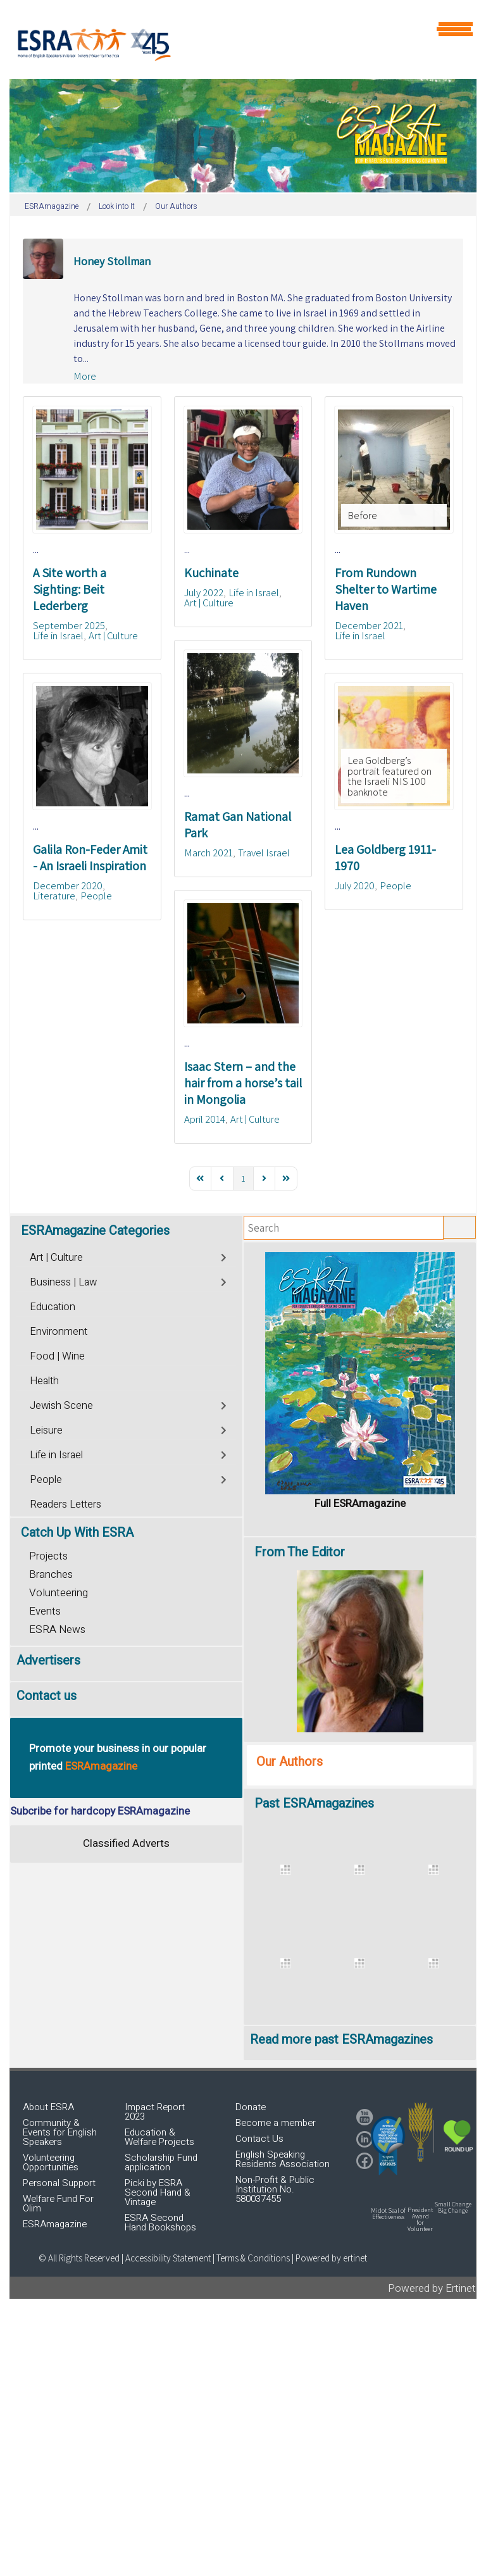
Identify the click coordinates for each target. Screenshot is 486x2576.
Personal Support (59, 2183)
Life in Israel (58, 635)
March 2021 (208, 852)
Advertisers (48, 1660)
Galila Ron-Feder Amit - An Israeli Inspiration (90, 857)
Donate (250, 2107)
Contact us (46, 1696)
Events (45, 1611)
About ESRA (48, 2107)
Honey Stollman (112, 261)
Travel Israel (264, 852)
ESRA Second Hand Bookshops (160, 2222)
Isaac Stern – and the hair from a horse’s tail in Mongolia (243, 1083)
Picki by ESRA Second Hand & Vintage (157, 2192)
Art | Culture (113, 635)
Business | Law (63, 1282)
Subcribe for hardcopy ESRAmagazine (100, 1811)
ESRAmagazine (55, 2224)
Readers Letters (65, 1504)
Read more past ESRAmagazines (341, 2039)
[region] (243, 135)
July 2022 (203, 592)
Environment (58, 1331)
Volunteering (58, 1593)
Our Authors (289, 1762)
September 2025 (69, 625)
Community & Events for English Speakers (60, 2132)
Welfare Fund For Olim (58, 2203)
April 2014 (204, 1119)
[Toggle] (224, 1256)
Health (44, 1381)
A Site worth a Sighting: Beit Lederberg (69, 589)
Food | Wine (57, 1356)
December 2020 (68, 885)
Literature (54, 896)
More (84, 376)
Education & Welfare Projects (159, 2137)
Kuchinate (211, 573)
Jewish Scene (61, 1405)
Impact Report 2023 (155, 2111)
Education (52, 1307)
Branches (51, 1574)
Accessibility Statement (169, 2258)
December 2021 (369, 625)
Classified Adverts (126, 1843)
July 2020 (355, 885)
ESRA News (57, 1629)
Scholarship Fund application (161, 2162)
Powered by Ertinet (432, 2288)
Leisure (46, 1430)
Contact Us (259, 2139)
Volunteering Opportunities (50, 2162)
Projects (48, 1556)
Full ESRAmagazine (360, 1503)
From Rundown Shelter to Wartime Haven (386, 589)
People (96, 896)
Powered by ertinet (331, 2258)
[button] (388, 2145)
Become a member (275, 2123)
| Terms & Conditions (251, 2258)
